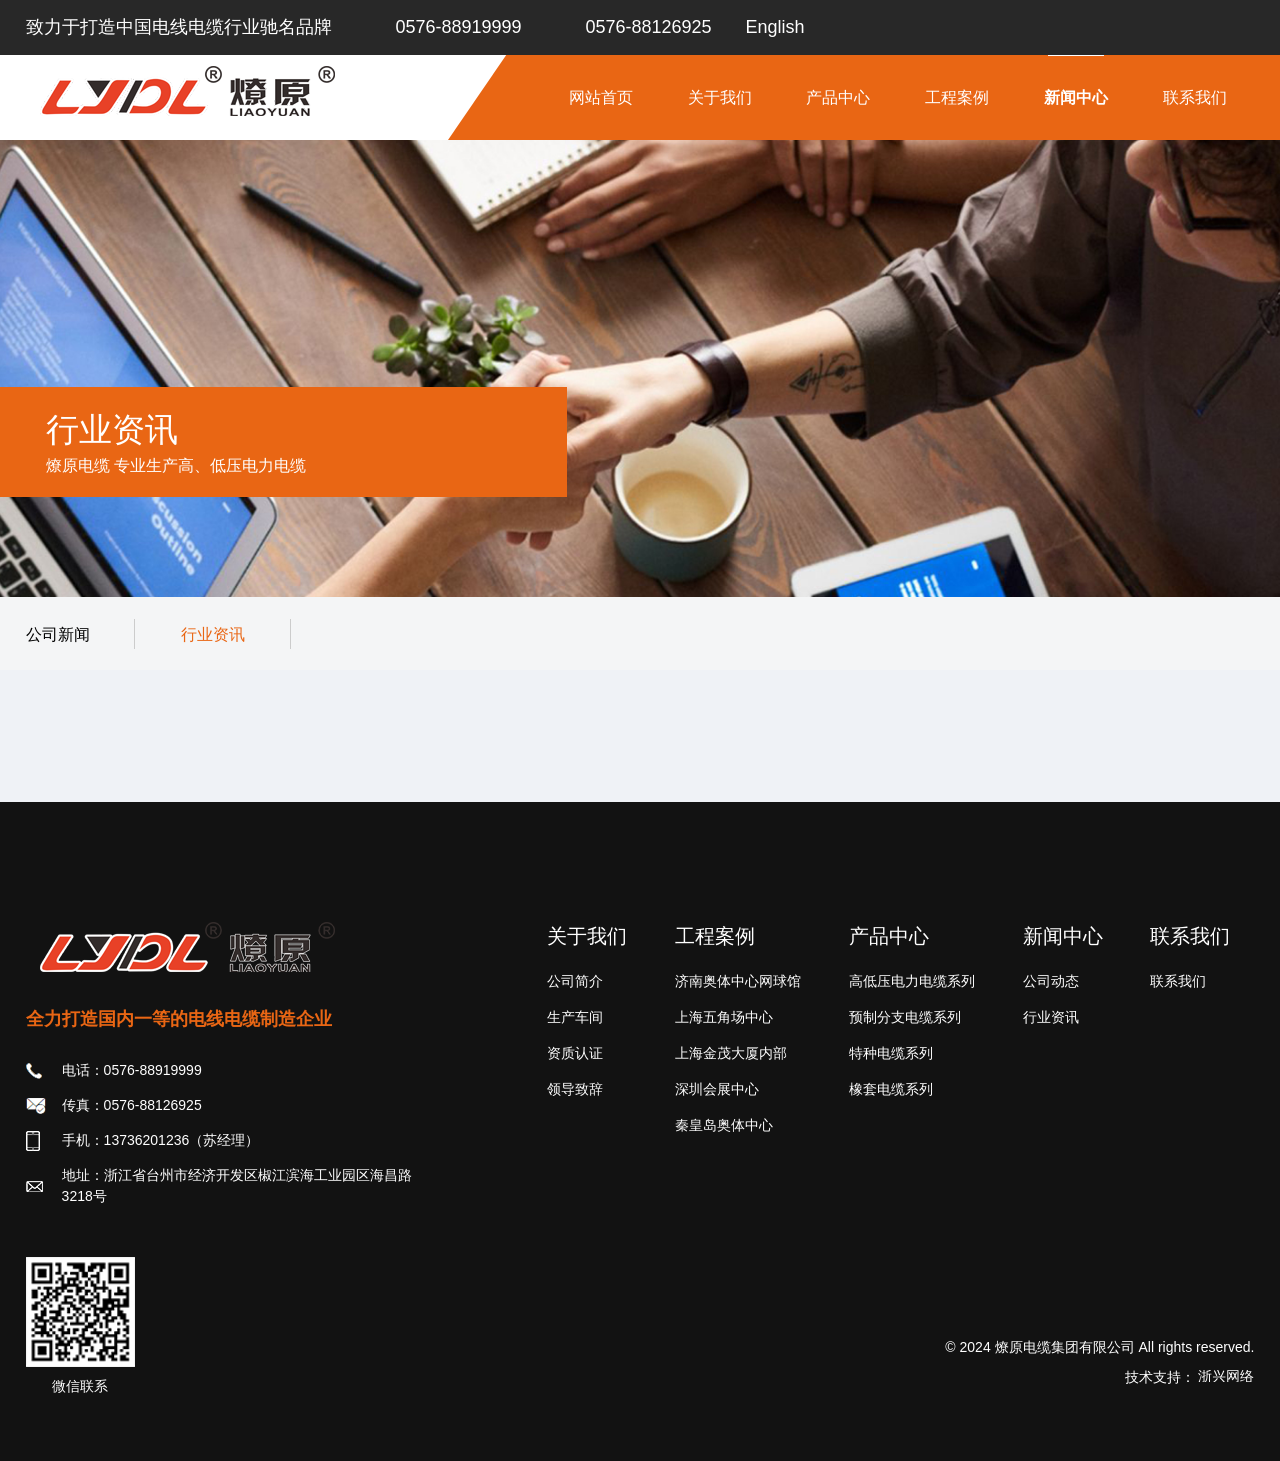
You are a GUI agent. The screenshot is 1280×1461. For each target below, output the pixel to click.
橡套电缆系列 (891, 1089)
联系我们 (1195, 97)
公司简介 (575, 981)
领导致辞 (575, 1089)
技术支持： (1190, 1377)
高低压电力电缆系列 (912, 981)
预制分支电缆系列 (905, 1017)
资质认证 (575, 1053)
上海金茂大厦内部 (731, 1053)
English (775, 27)
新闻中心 (1076, 97)
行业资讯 (213, 634)
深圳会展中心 (717, 1089)
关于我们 (720, 97)
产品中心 (838, 97)
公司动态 (1051, 981)
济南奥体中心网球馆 (738, 981)
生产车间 (575, 1017)
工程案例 (957, 97)
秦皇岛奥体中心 (724, 1125)
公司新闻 (58, 634)
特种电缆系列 (891, 1053)
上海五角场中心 (724, 1017)
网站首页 (601, 97)
